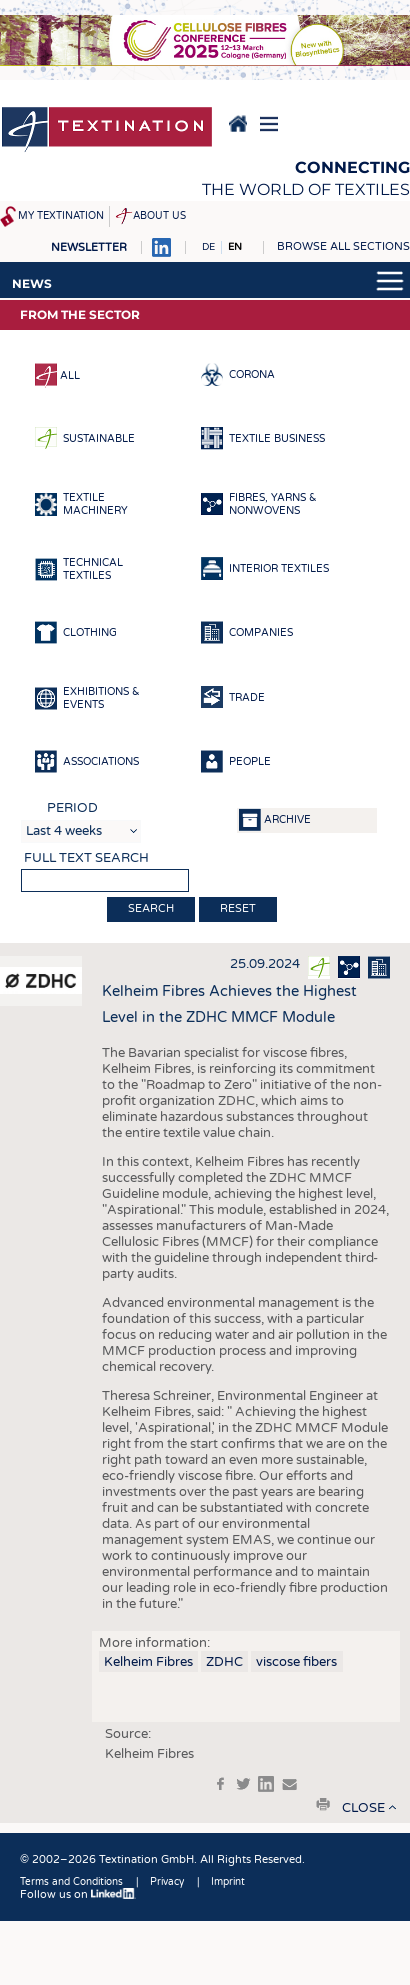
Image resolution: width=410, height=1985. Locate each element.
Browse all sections (343, 246)
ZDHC (224, 1662)
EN (235, 247)
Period (72, 808)
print (323, 1804)
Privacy (167, 1882)
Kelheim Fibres (148, 1662)
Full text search (86, 858)
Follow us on (78, 1894)
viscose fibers (296, 1662)
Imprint (228, 1882)
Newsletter (89, 247)
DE (208, 247)
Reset (238, 908)
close (363, 1808)
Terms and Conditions (71, 1882)
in (266, 1784)
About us (159, 216)
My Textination (61, 216)
